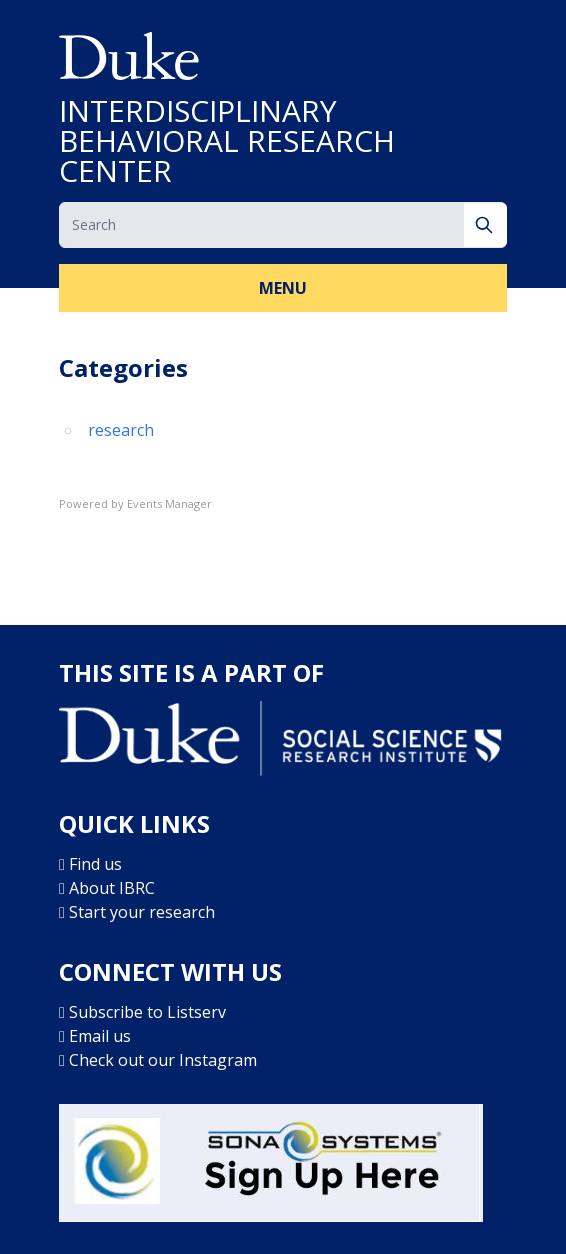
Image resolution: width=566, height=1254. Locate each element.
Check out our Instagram (163, 1060)
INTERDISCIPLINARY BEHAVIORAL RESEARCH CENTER (227, 141)
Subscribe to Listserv (147, 1012)
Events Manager (169, 503)
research (121, 430)
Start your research (142, 912)
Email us (100, 1036)
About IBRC (112, 888)
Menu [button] (283, 288)
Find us (95, 864)
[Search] (485, 225)
